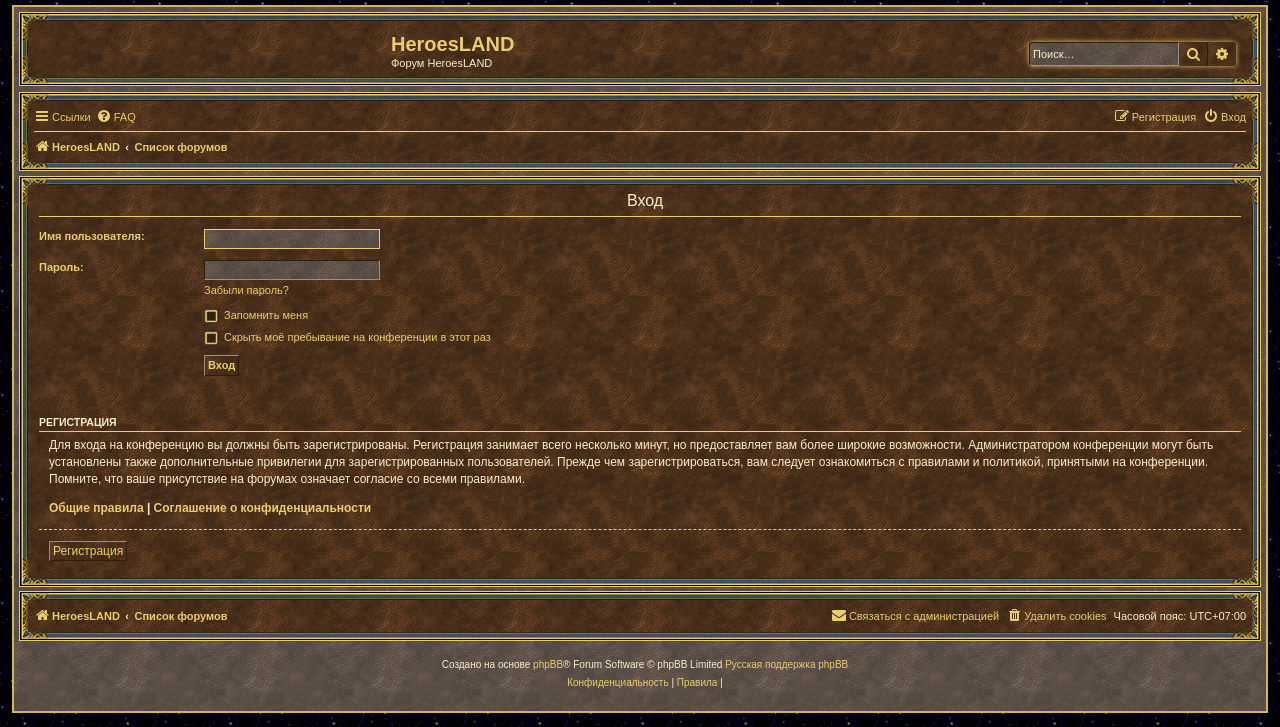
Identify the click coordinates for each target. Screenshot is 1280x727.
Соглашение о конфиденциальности (263, 508)
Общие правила (96, 508)
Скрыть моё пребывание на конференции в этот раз (357, 337)
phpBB (548, 664)
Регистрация (88, 551)
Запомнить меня (266, 315)
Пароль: (61, 267)
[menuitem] (116, 117)
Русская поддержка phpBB (786, 664)
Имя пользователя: (92, 236)
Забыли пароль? (246, 290)
